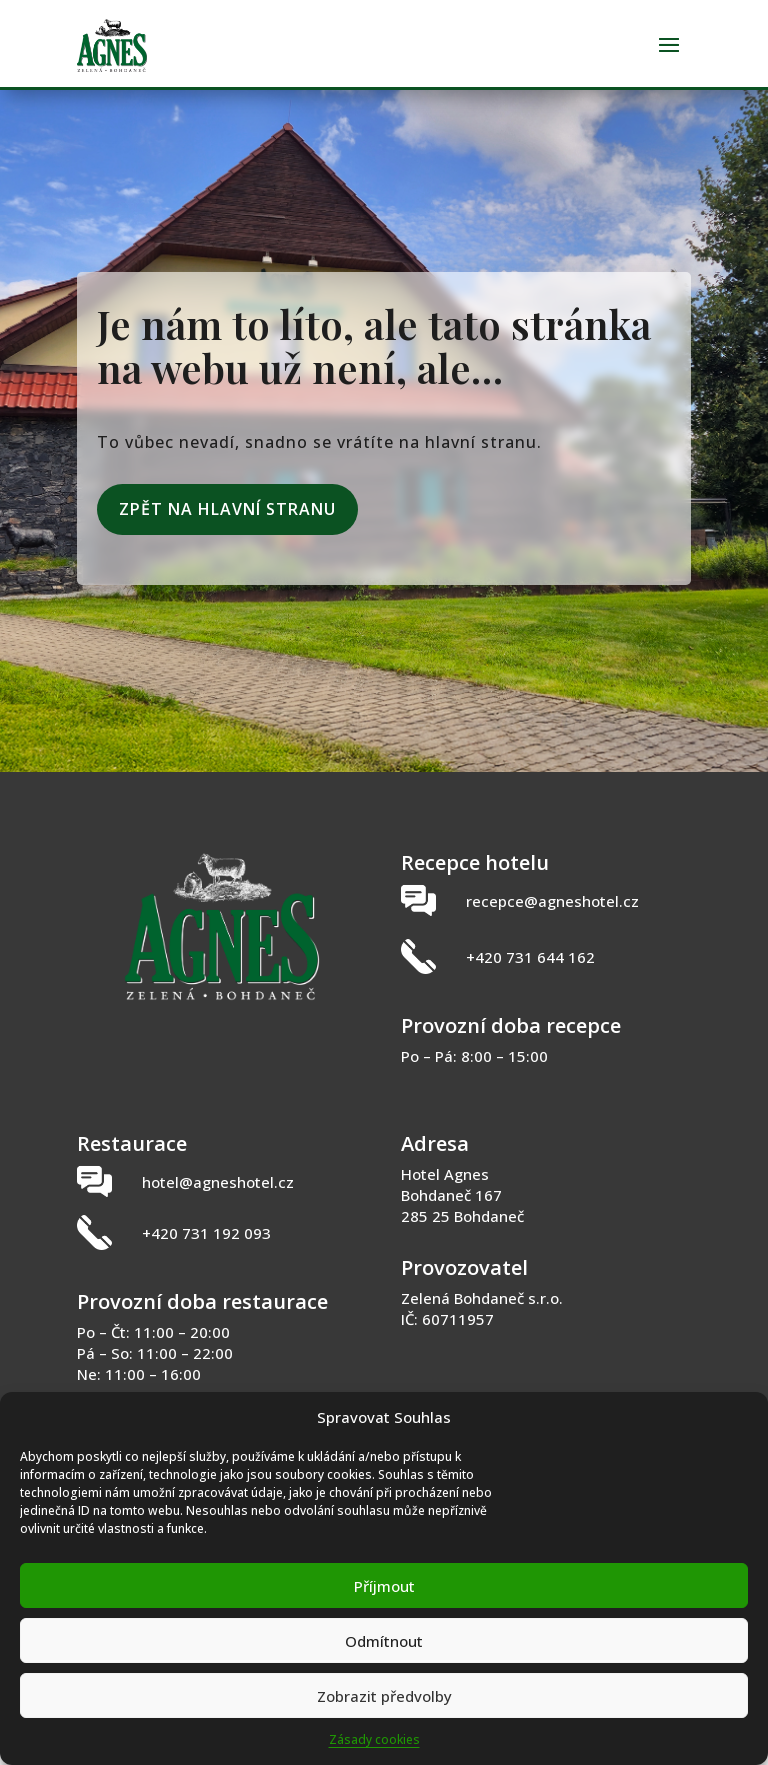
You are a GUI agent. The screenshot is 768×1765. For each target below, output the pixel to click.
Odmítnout (384, 1641)
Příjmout (384, 1586)
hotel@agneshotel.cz (218, 1200)
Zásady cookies (374, 1739)
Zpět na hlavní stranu (227, 527)
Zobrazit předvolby (384, 1696)
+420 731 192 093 (206, 1251)
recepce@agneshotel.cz (552, 919)
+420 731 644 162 (530, 975)
